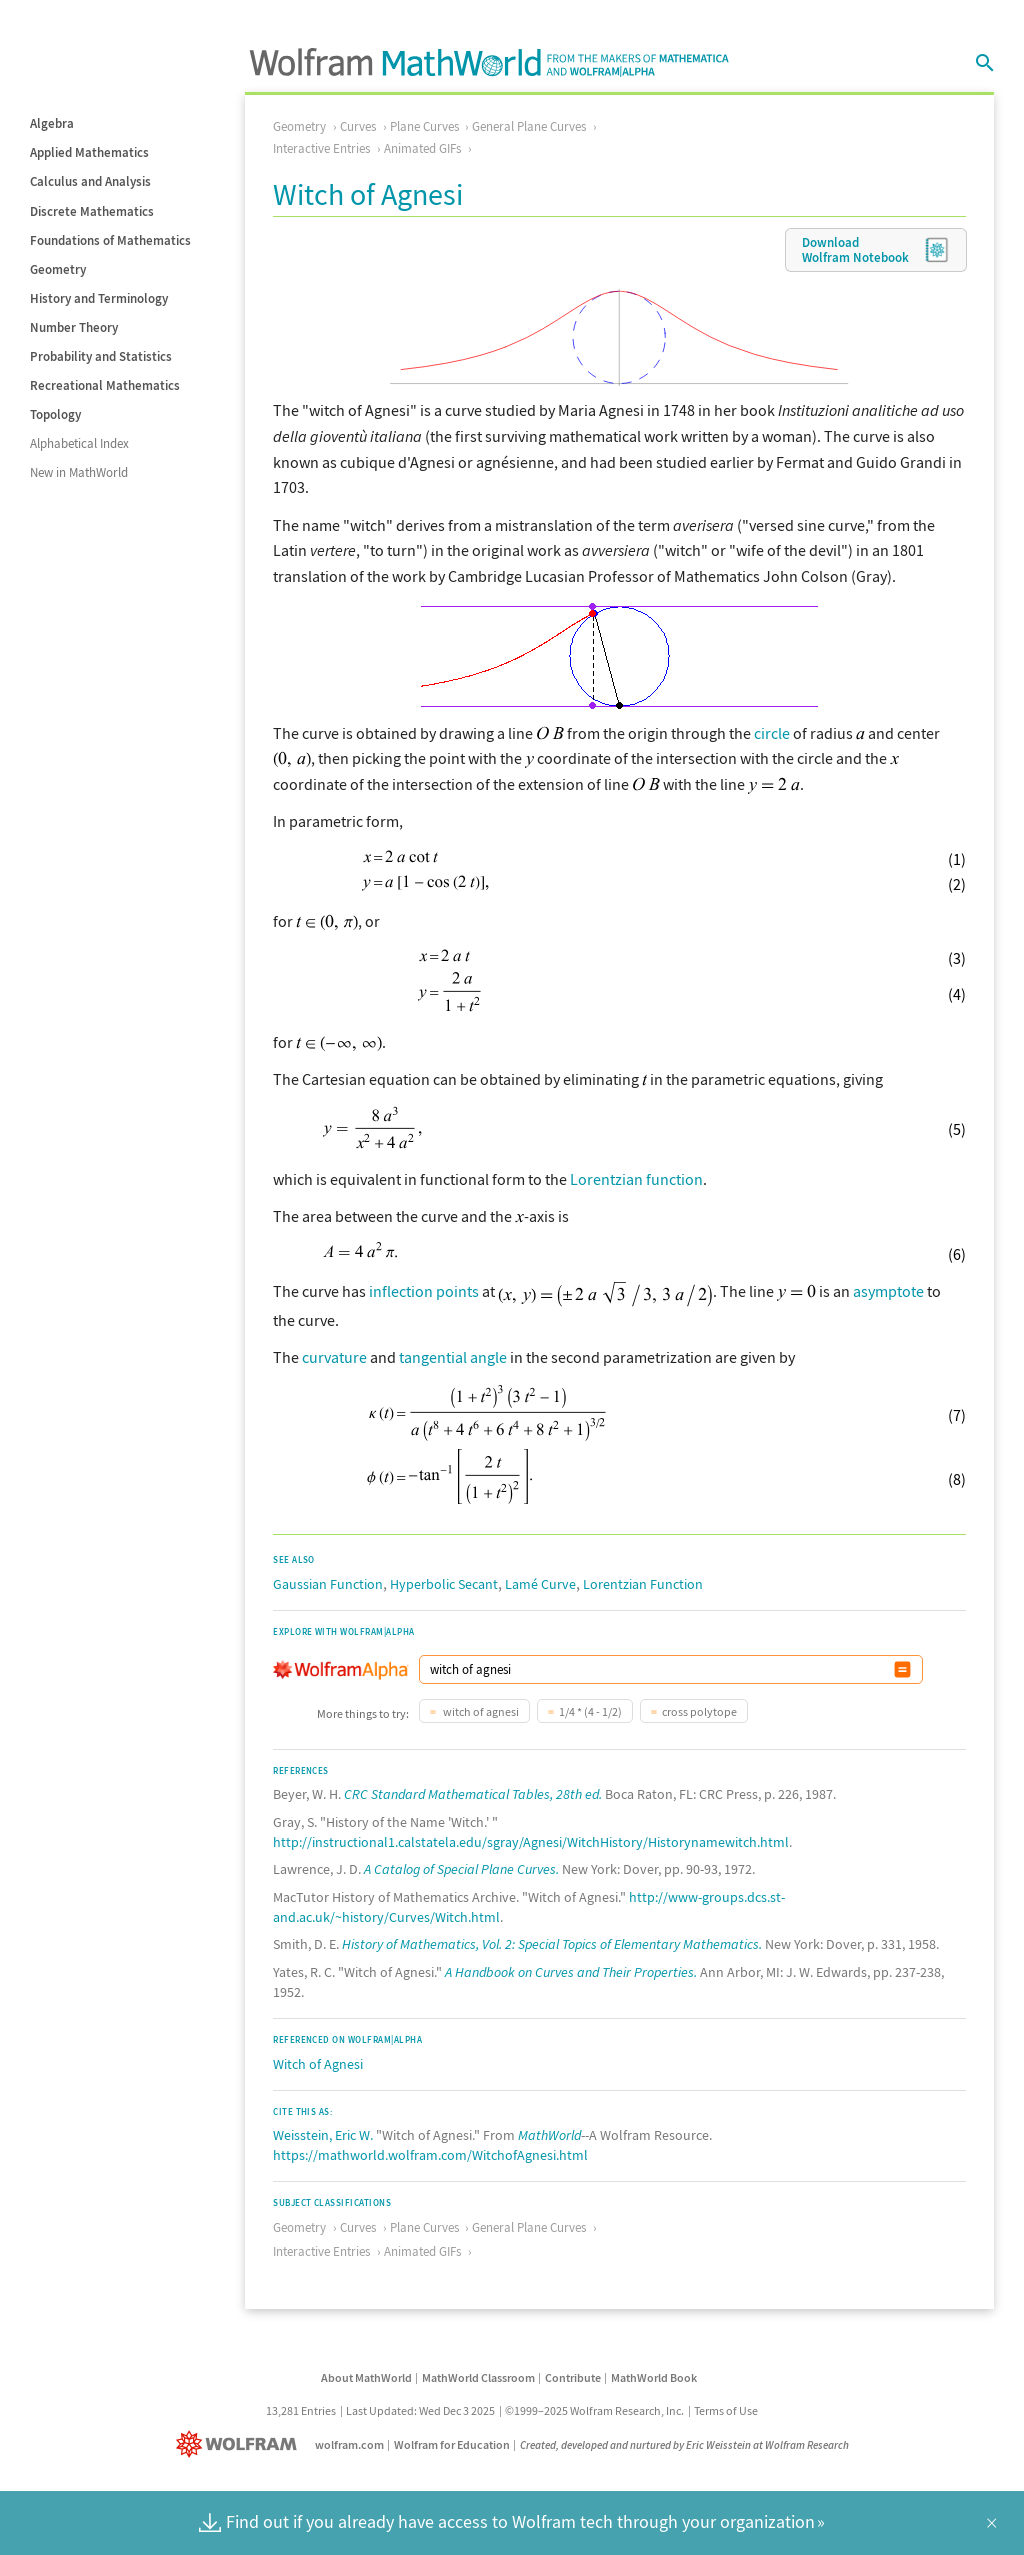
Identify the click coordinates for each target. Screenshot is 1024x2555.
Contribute (573, 2377)
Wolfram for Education (452, 2444)
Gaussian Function (328, 1584)
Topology (55, 414)
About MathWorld (366, 2377)
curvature (334, 1357)
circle (772, 733)
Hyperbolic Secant (444, 1584)
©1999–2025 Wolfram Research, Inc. (594, 2410)
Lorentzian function (636, 1179)
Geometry (58, 269)
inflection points (424, 1291)
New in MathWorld (79, 472)
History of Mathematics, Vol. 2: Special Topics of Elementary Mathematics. (552, 1944)
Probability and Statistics (101, 356)
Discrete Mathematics (92, 211)
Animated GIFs (422, 148)
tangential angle (453, 1357)
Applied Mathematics (89, 152)
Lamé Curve (540, 1584)
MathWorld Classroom (478, 2377)
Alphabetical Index (79, 443)
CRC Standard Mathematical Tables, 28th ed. (473, 1794)
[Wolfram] (240, 2444)
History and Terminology (99, 298)
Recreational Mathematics (105, 385)
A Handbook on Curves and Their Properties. (571, 1972)
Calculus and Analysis (90, 181)
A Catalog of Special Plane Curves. (461, 1869)
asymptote (888, 1291)
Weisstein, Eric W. (323, 2135)
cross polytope (699, 1711)
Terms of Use (726, 2410)
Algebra (52, 123)
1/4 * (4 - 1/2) (590, 1711)
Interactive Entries (321, 148)
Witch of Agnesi (318, 2064)
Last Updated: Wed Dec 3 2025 (420, 2410)
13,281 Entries (301, 2410)
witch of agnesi (480, 1711)
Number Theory (74, 327)
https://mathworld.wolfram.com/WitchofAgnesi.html (430, 2155)
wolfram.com (349, 2444)
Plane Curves (424, 126)
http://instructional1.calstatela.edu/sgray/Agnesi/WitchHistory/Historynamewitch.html (531, 1842)
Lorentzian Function (643, 1584)
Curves (358, 126)
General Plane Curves (529, 126)
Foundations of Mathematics (110, 240)
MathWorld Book (654, 2377)
